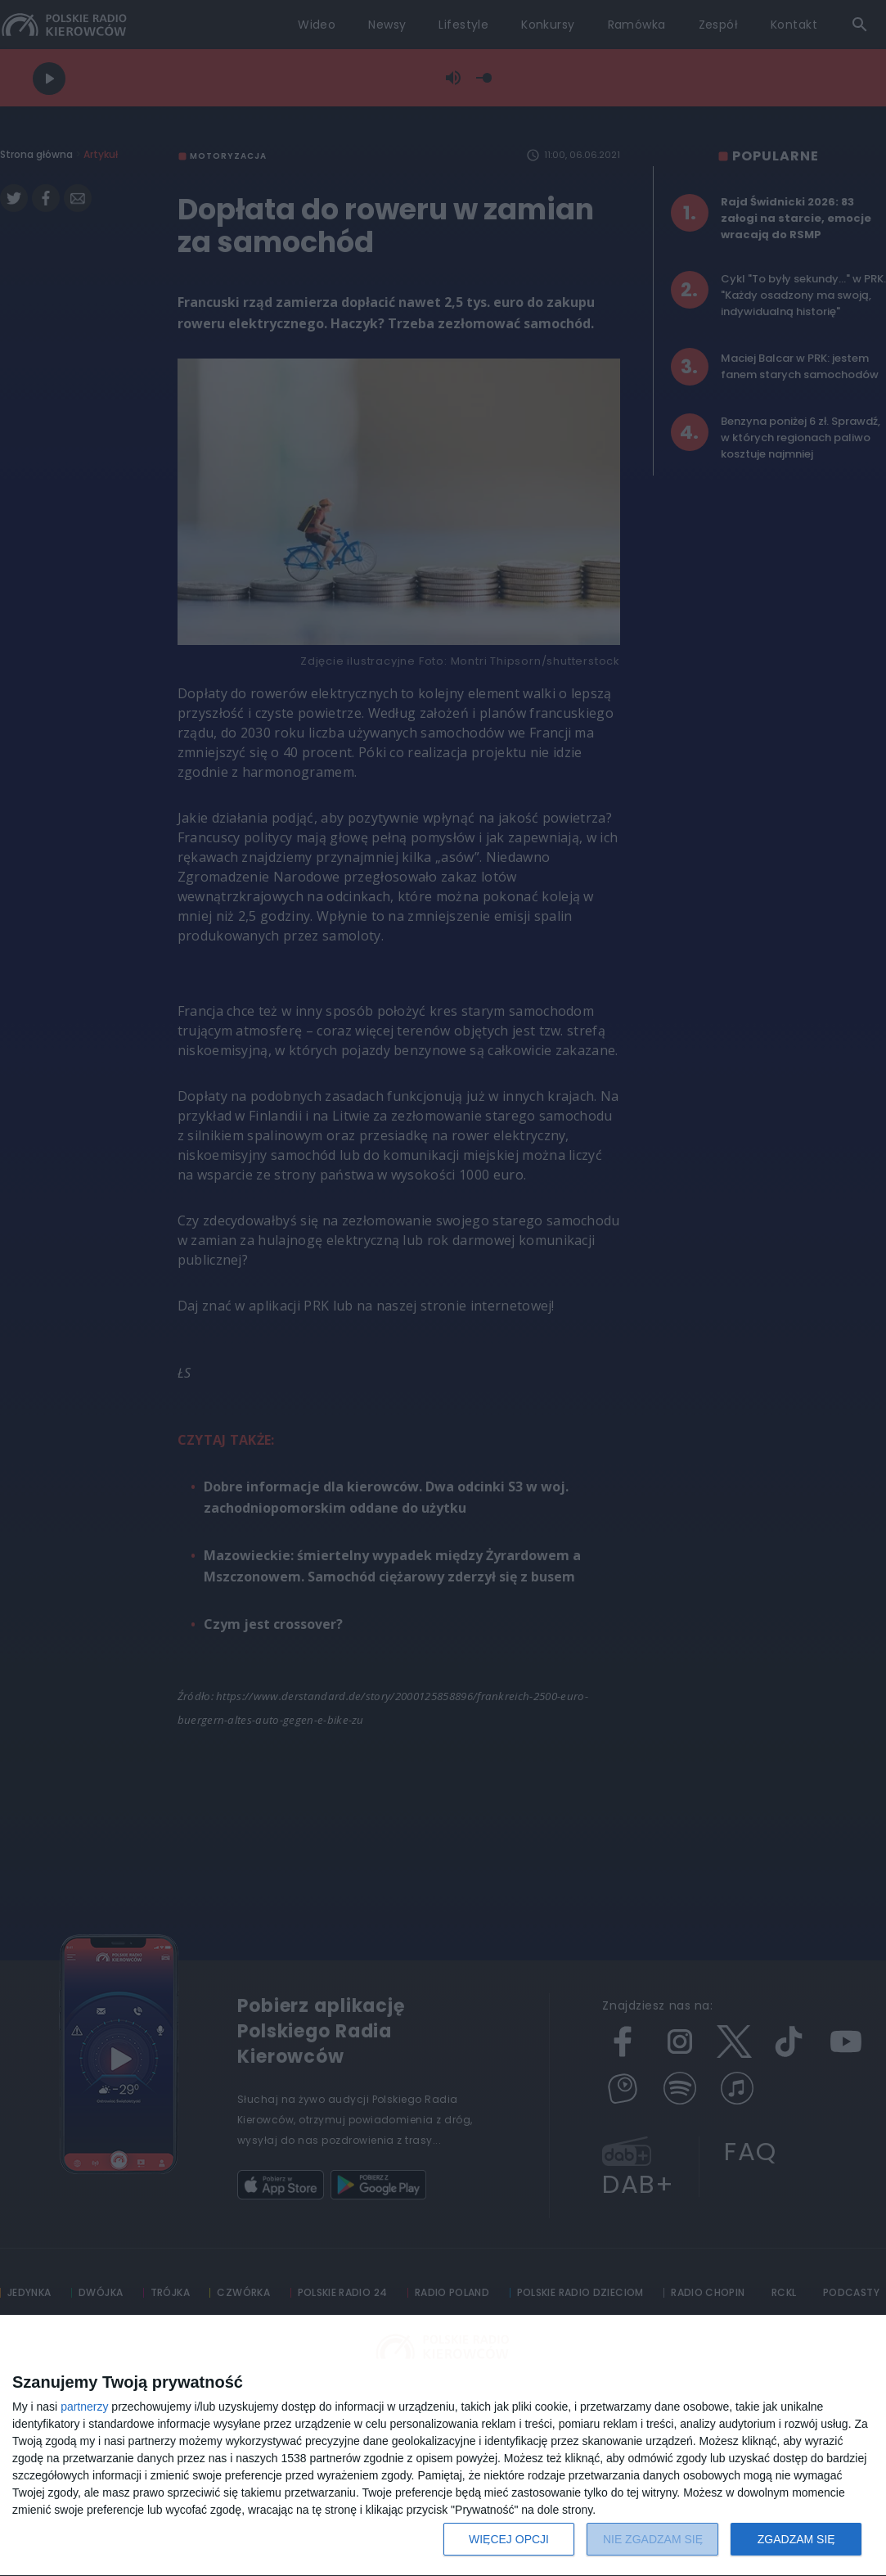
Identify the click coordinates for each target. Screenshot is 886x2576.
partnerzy (84, 2406)
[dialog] (443, 2446)
